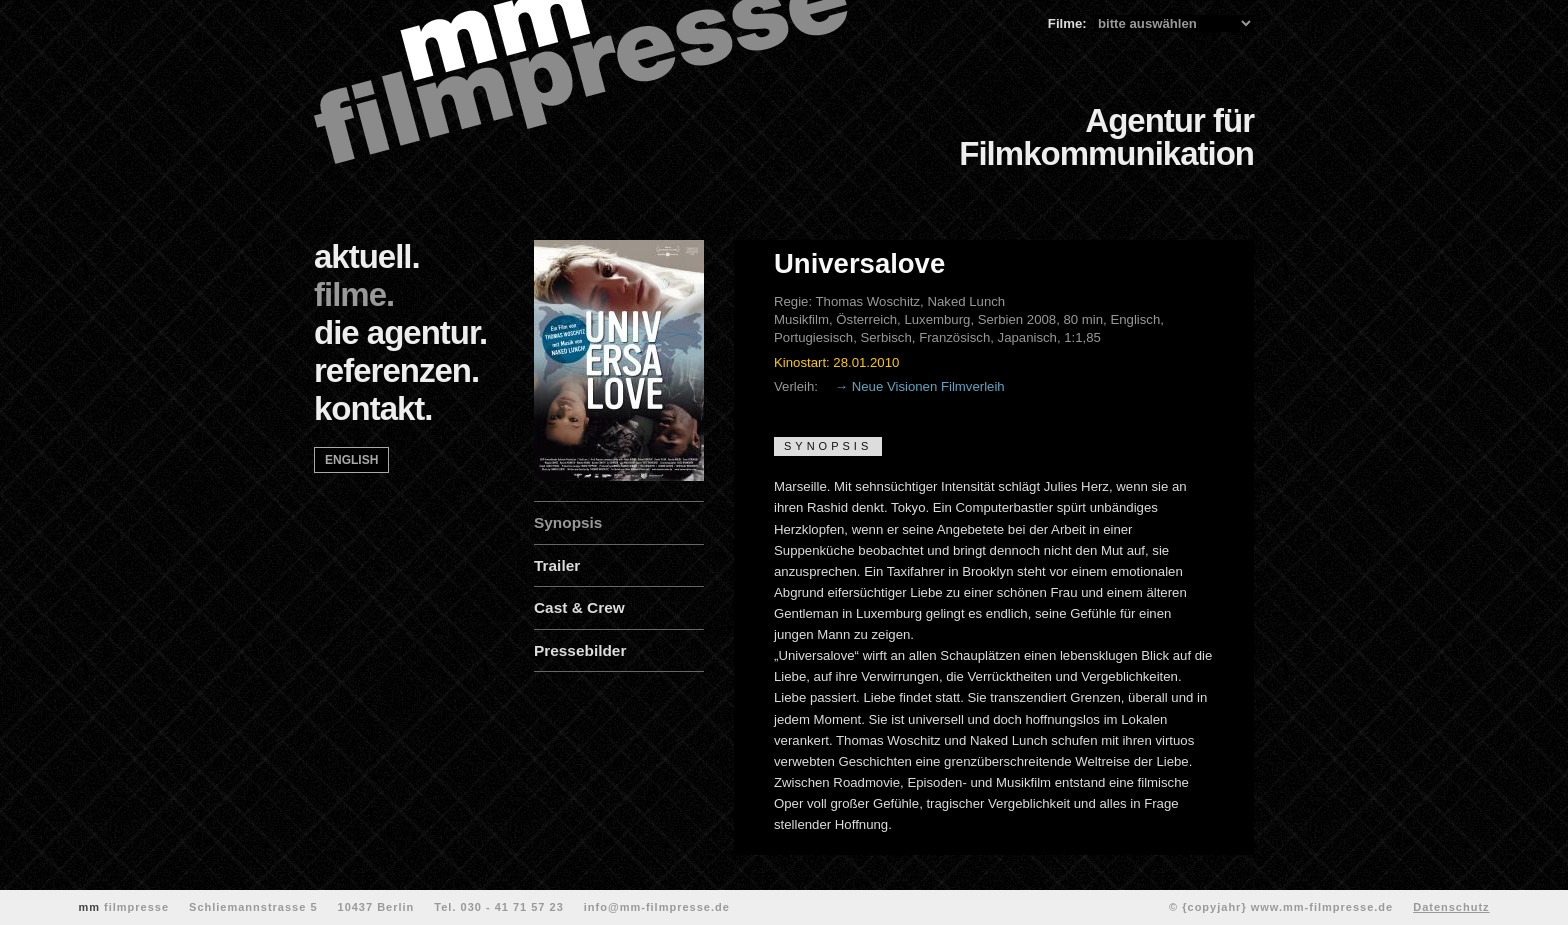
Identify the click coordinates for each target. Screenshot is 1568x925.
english (351, 460)
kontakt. (373, 408)
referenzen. (396, 370)
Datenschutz (1451, 907)
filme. (354, 294)
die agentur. (400, 332)
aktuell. (367, 256)
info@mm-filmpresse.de (657, 907)
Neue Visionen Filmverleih (928, 386)
